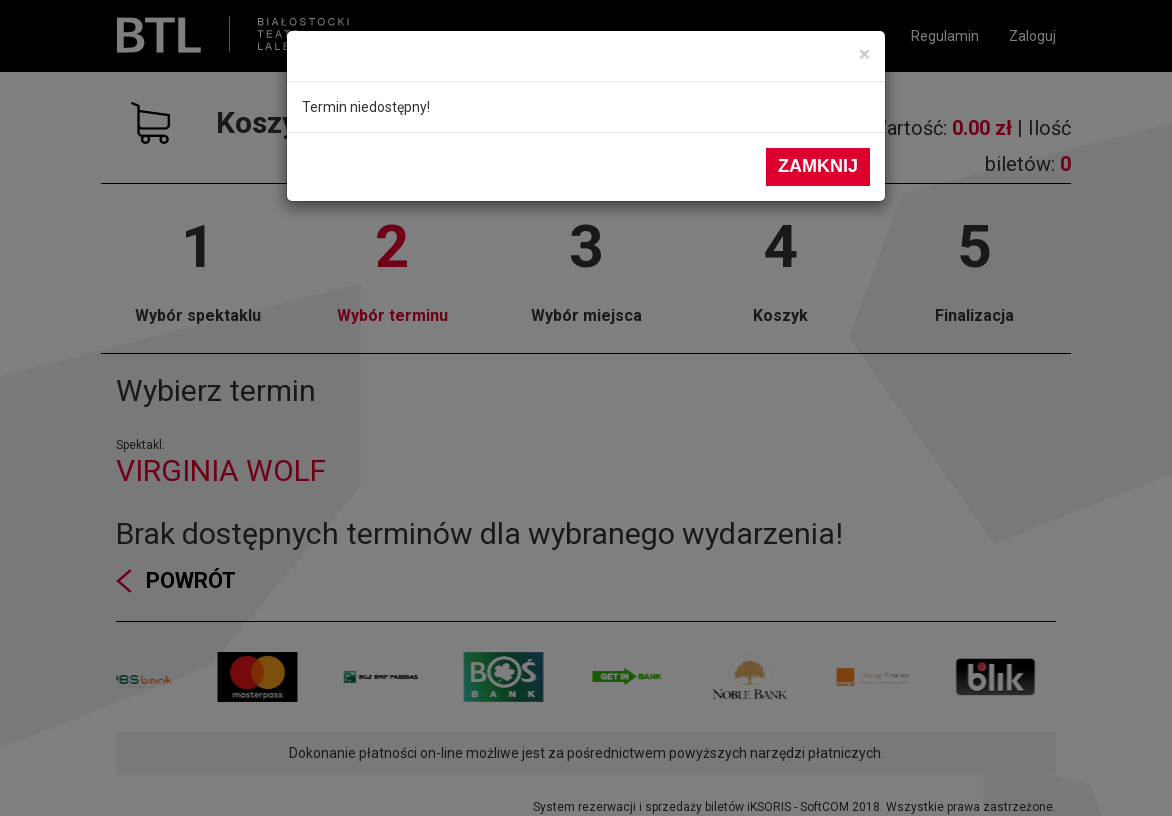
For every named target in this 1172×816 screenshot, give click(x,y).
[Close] (864, 54)
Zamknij (818, 166)
